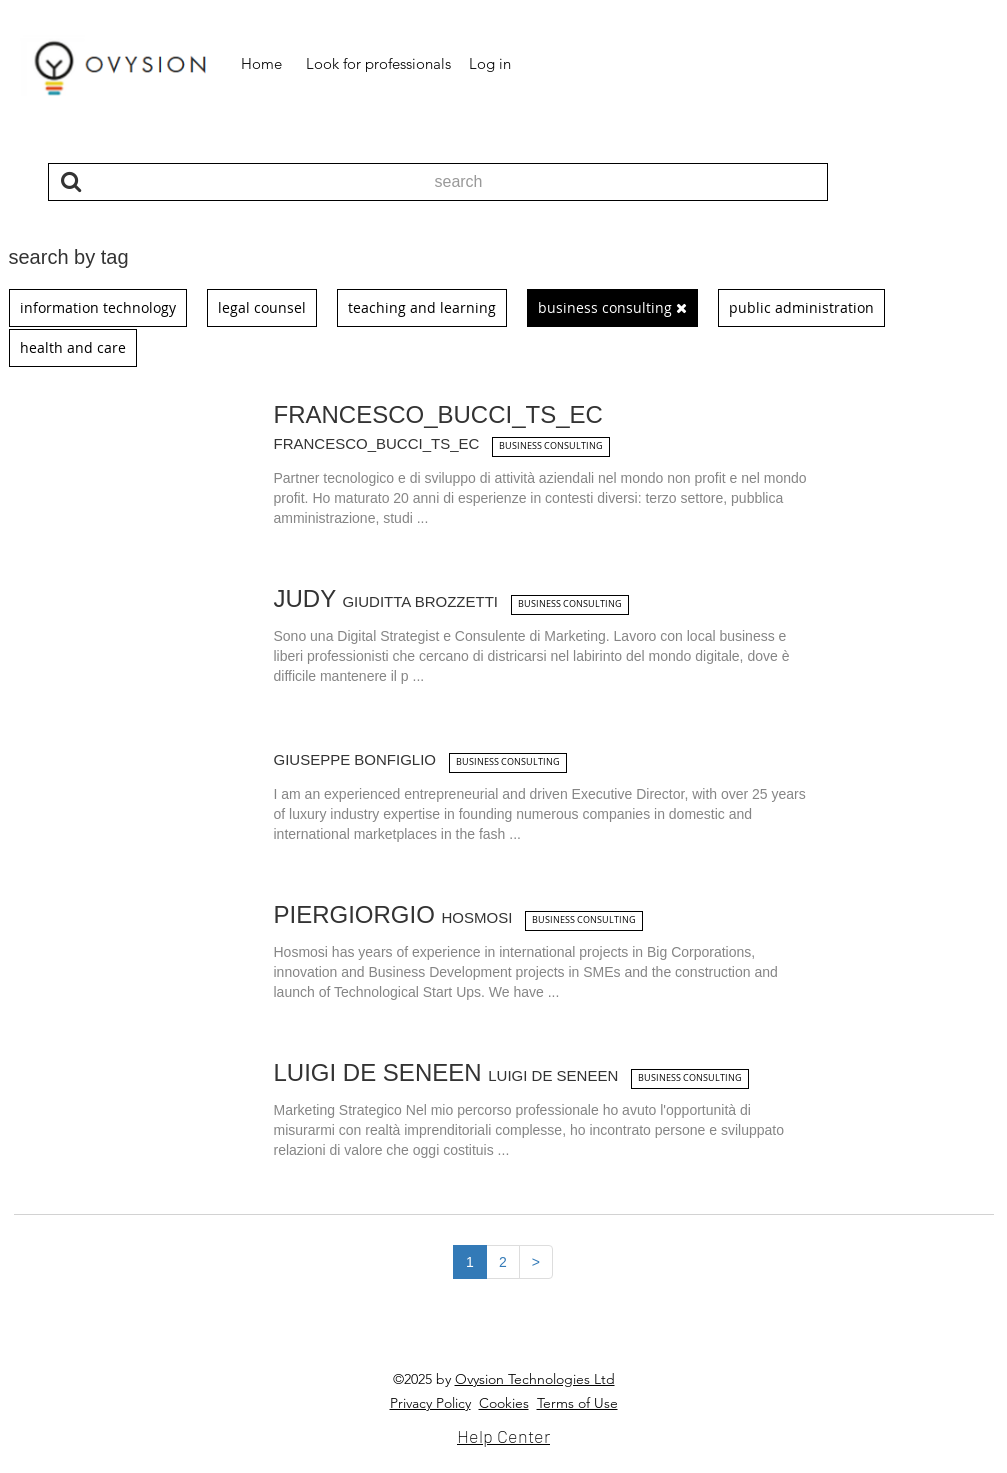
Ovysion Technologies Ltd (535, 1379)
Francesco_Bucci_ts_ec (438, 427)
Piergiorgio (397, 914)
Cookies (504, 1403)
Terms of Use (577, 1403)
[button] (261, 64)
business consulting (551, 446)
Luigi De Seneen (449, 1072)
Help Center (503, 1436)
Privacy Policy (430, 1403)
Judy (389, 598)
